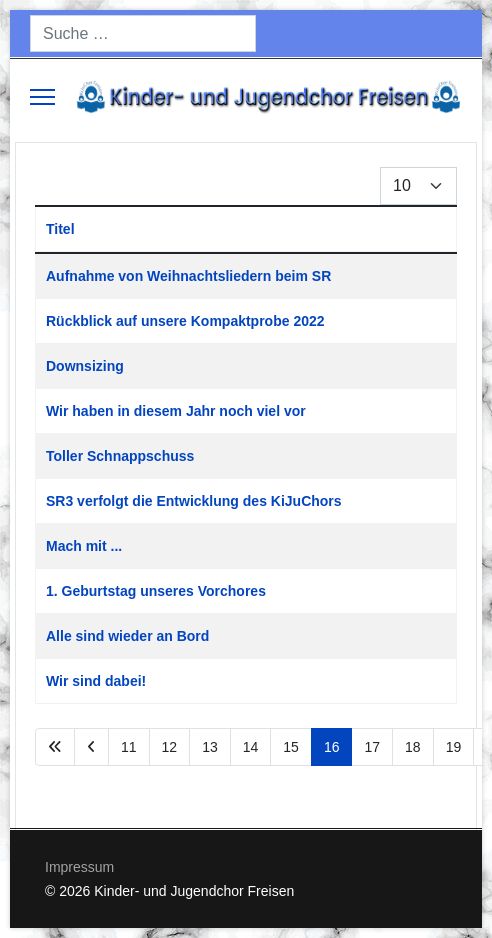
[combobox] (143, 33)
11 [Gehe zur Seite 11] (129, 747)
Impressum (79, 867)
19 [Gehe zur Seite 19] (454, 747)
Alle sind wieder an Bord (127, 636)
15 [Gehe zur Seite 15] (291, 747)
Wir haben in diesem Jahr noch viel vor (176, 411)
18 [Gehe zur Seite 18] (413, 747)
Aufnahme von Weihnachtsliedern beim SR (188, 276)
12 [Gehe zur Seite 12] (170, 747)
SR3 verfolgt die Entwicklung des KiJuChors (194, 501)
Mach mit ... (84, 546)
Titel (60, 229)
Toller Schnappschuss (120, 456)
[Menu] (42, 97)
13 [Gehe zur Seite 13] (210, 747)
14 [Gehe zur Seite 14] (251, 747)
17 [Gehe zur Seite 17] (372, 747)
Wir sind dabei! (96, 681)
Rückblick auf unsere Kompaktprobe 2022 (185, 321)
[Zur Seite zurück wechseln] (91, 747)
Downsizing (85, 366)
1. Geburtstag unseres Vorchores (156, 591)
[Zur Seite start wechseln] (55, 747)
